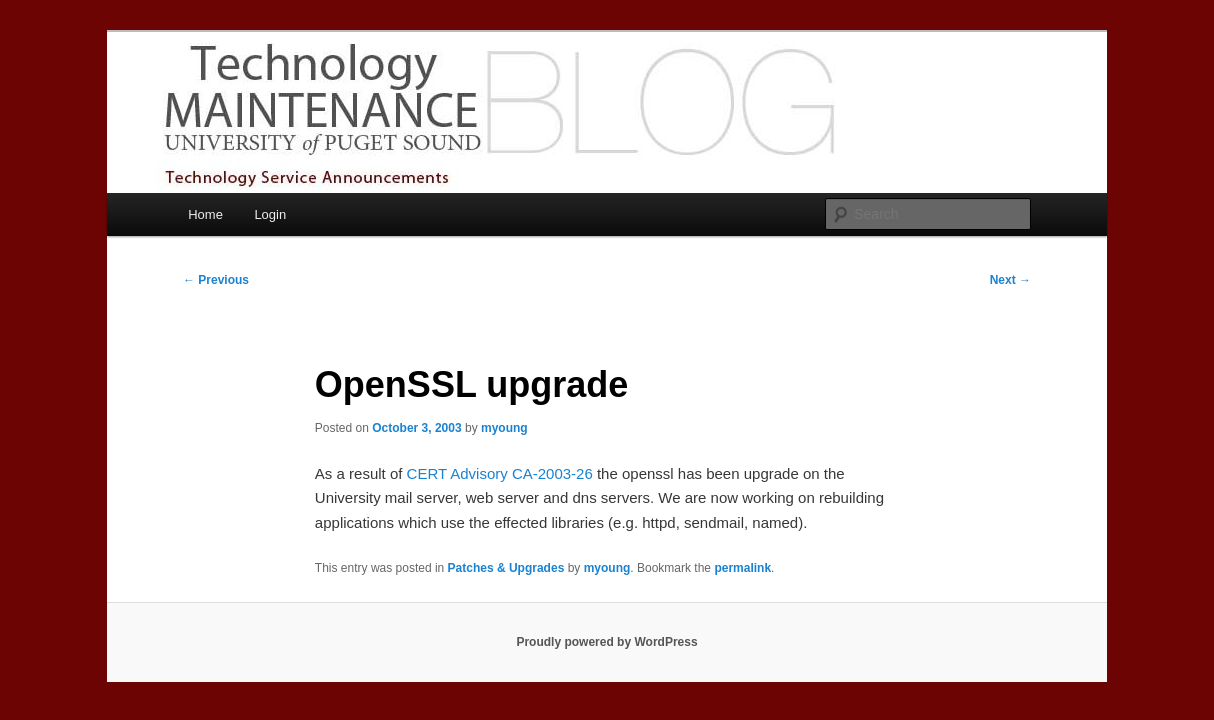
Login (270, 214)
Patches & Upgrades (506, 568)
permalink (742, 568)
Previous (216, 280)
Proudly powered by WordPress (606, 642)
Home (205, 214)
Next (1010, 280)
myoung (504, 428)
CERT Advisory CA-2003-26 (500, 473)
